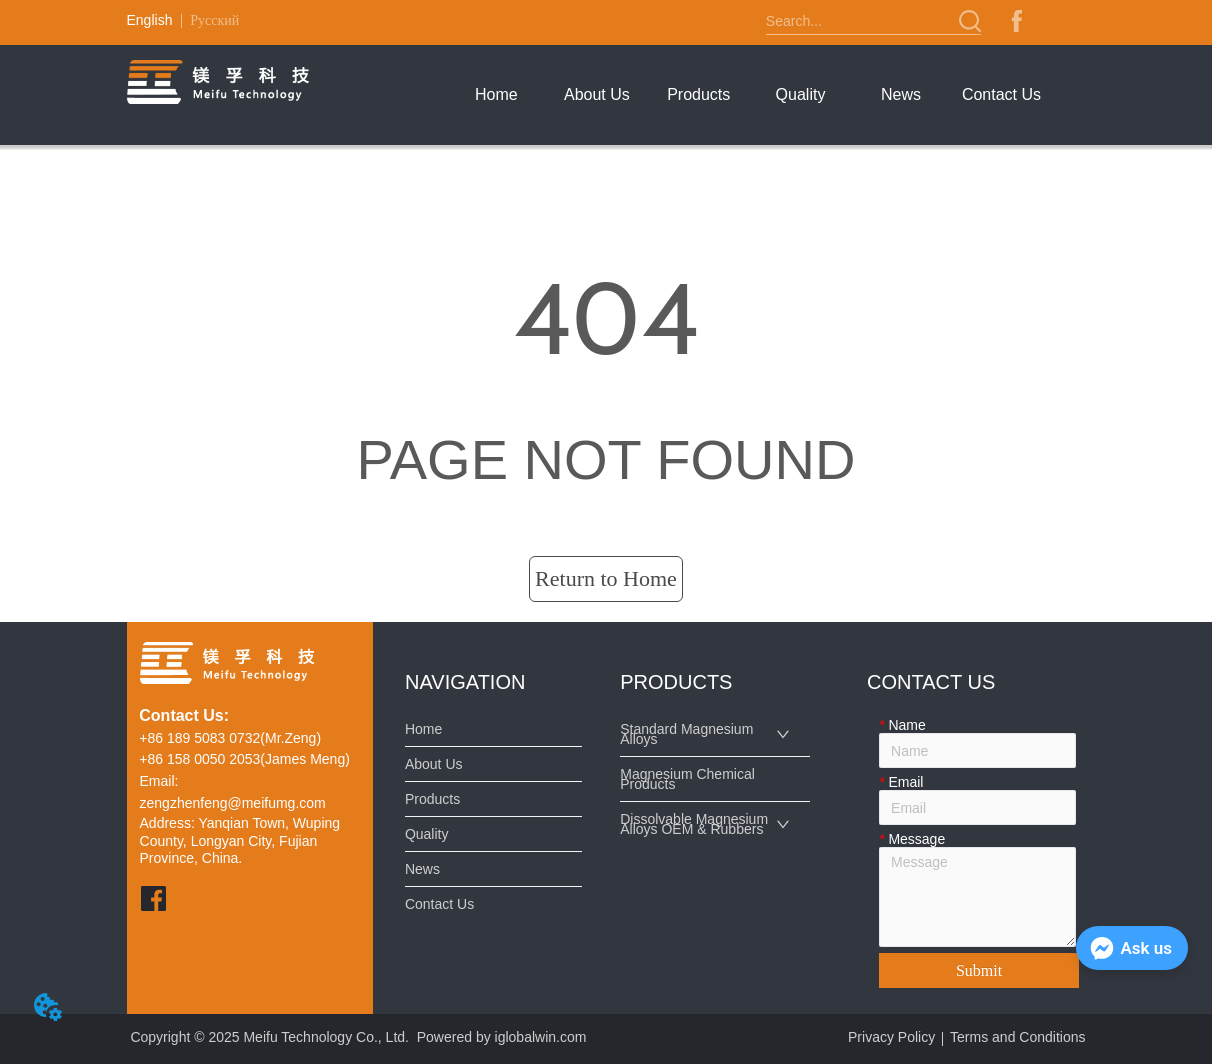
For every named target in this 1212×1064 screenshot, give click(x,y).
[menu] (749, 95)
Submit (979, 970)
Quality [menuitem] (801, 94)
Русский (214, 20)
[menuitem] (698, 95)
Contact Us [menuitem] (1001, 94)
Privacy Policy (891, 1037)
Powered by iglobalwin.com (502, 1037)
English (150, 20)
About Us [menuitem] (597, 94)
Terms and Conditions (1017, 1037)
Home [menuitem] (496, 94)
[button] (698, 95)
